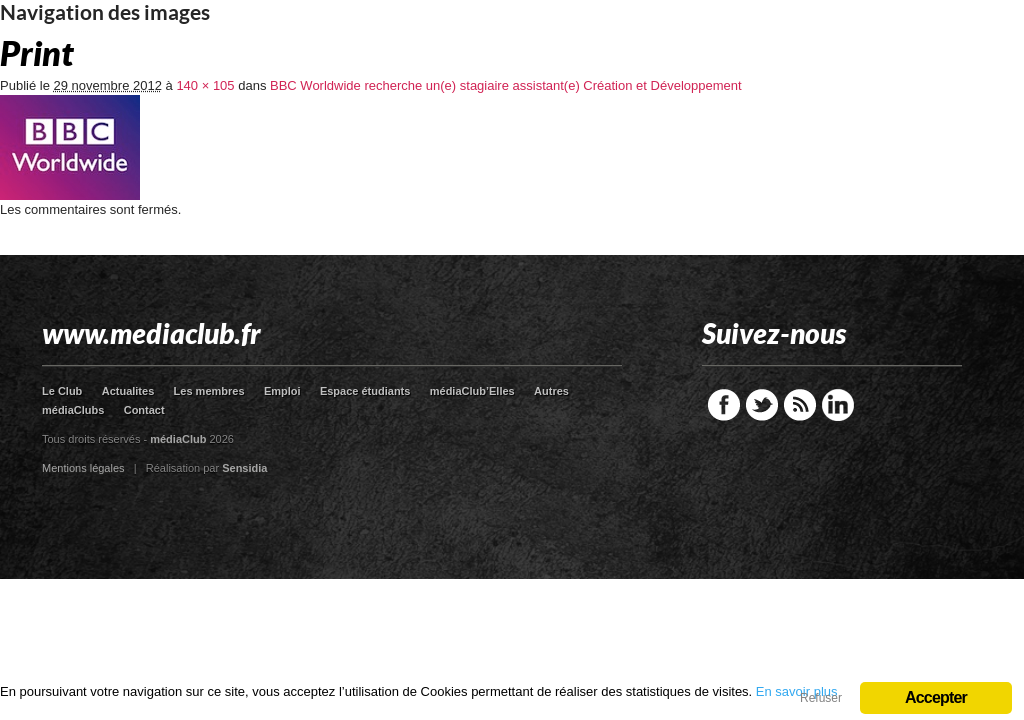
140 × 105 (205, 85)
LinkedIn (838, 405)
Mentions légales (83, 468)
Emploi (282, 391)
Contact (144, 410)
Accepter (936, 697)
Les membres (209, 391)
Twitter (762, 405)
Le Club (62, 391)
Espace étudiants (365, 391)
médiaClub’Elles (472, 391)
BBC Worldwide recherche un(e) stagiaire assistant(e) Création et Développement (506, 85)
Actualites (128, 391)
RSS (800, 405)
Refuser (821, 698)
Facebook (724, 405)
